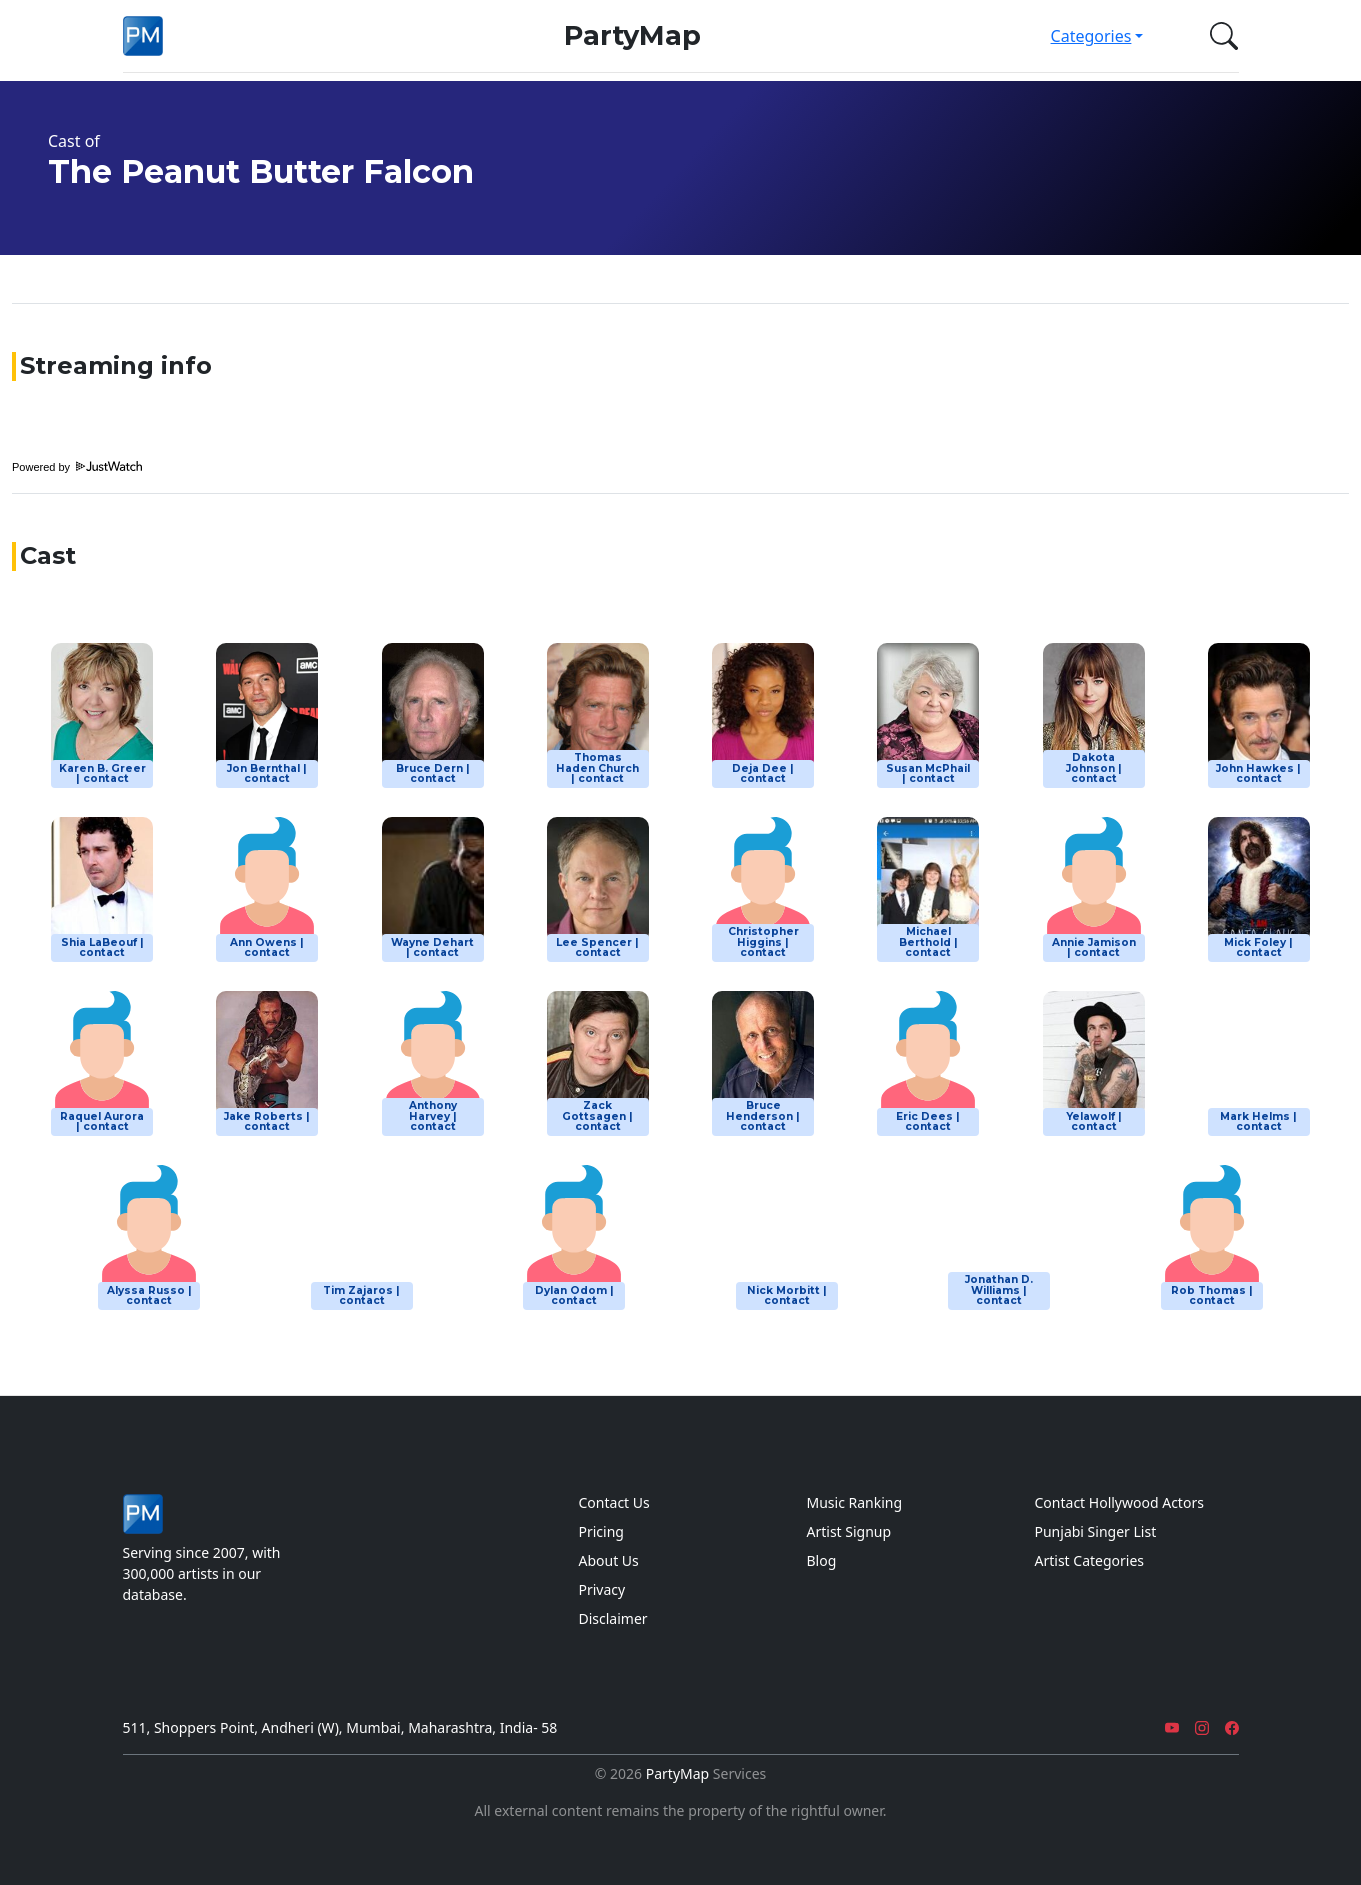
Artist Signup (849, 1531)
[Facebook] (1232, 1727)
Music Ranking (855, 1502)
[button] (1220, 36)
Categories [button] (1091, 36)
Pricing (601, 1531)
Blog (822, 1560)
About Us (609, 1560)
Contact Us (614, 1502)
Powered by (77, 467)
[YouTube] (1172, 1727)
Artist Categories (1090, 1560)
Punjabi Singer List (1096, 1531)
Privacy (602, 1589)
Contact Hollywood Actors (1119, 1502)
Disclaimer (613, 1618)
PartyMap (632, 35)
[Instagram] (1202, 1727)
